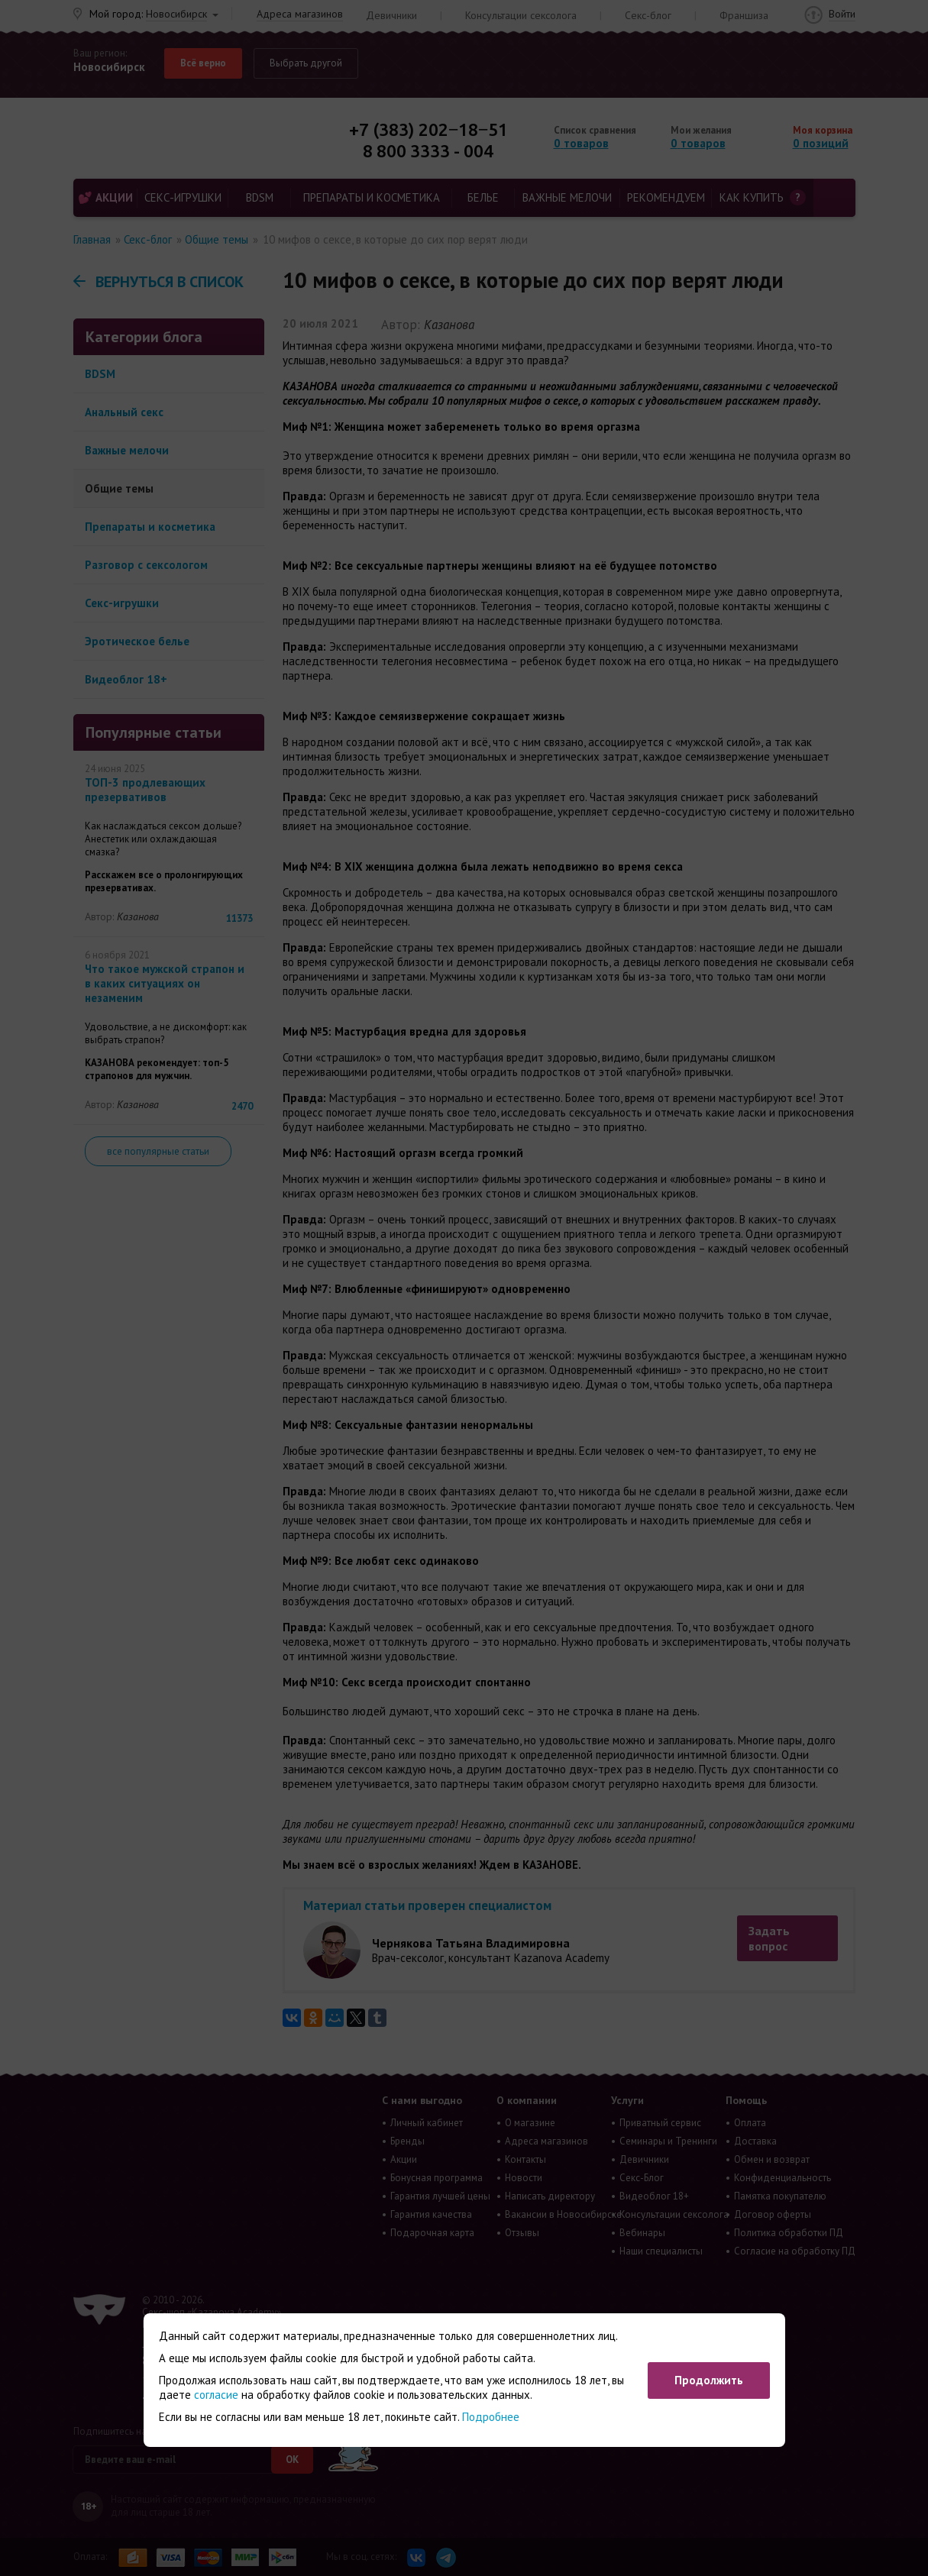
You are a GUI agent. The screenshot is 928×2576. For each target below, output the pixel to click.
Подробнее (490, 2417)
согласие (216, 2394)
